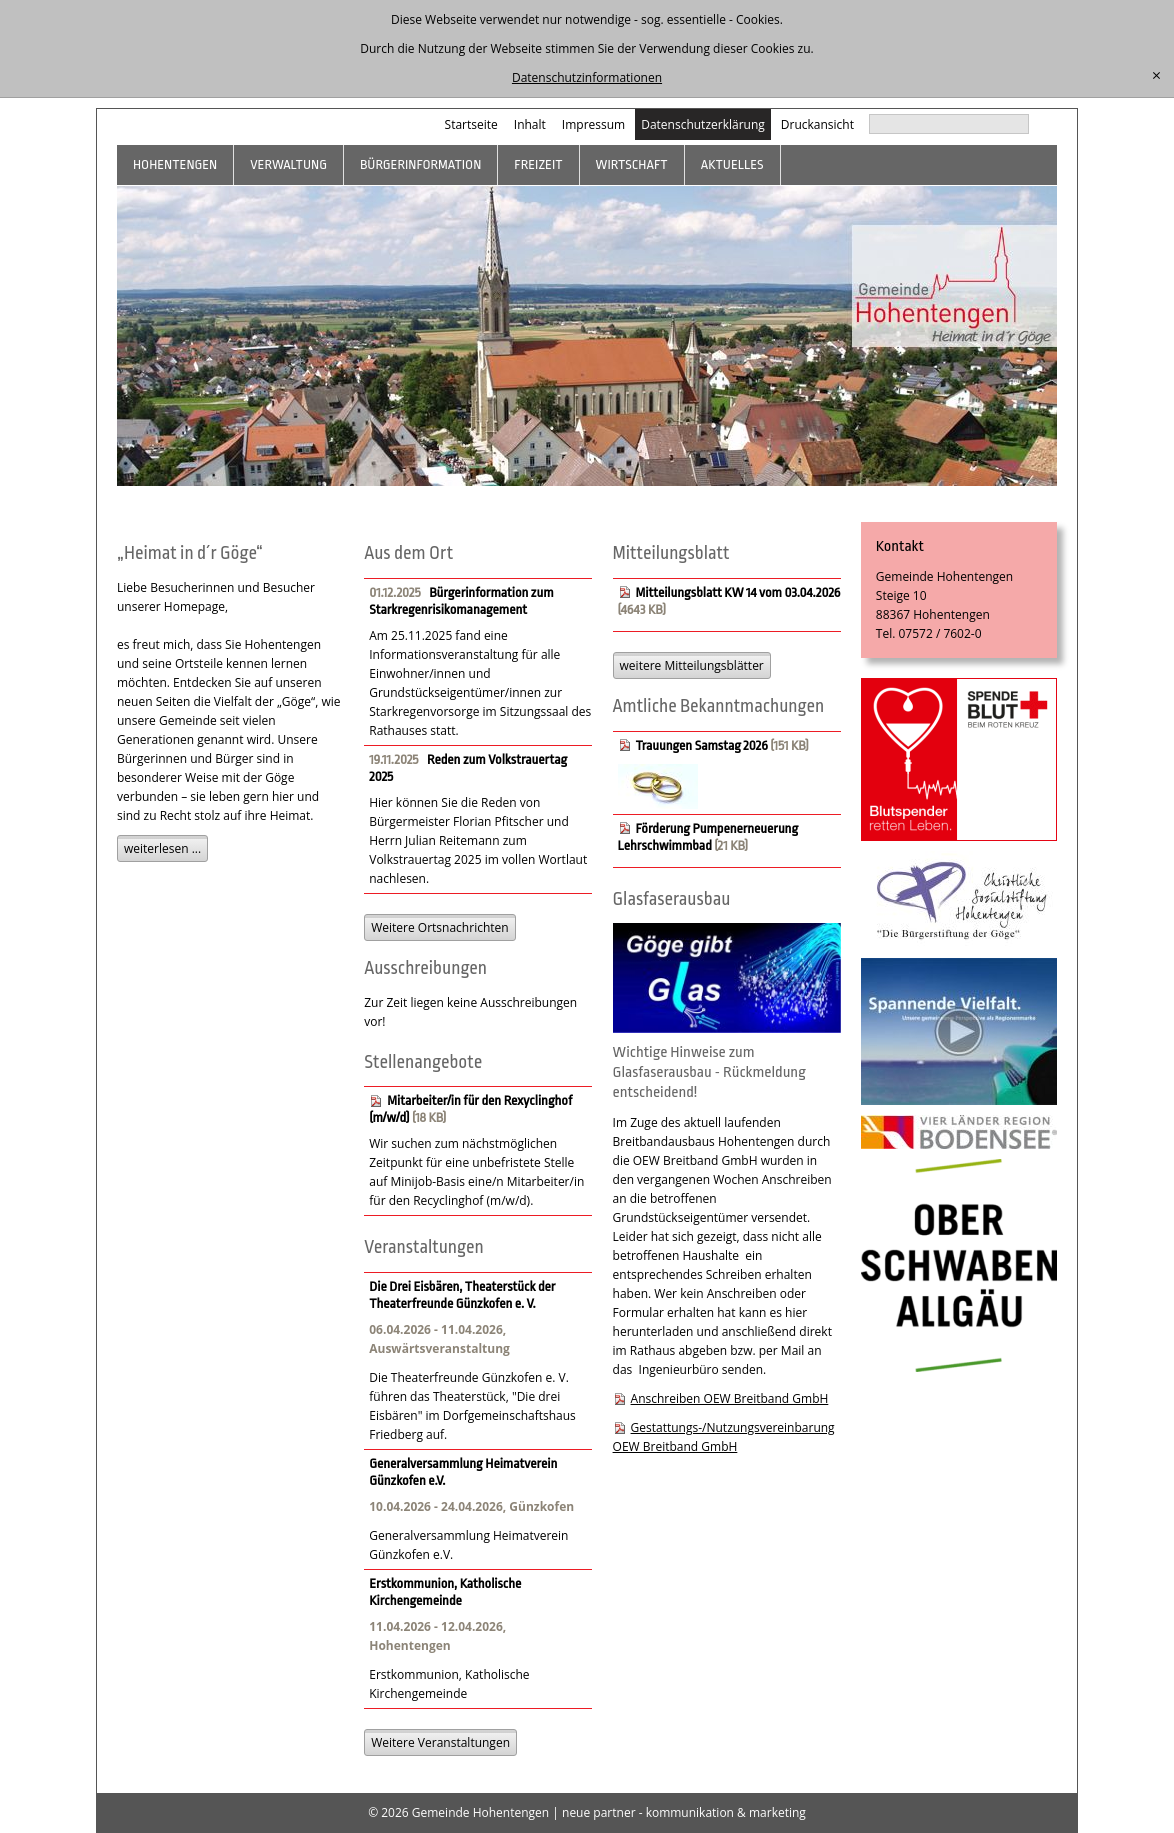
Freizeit (538, 164)
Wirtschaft (632, 164)
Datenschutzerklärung (703, 124)
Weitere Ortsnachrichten (439, 927)
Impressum (593, 124)
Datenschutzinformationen (587, 77)
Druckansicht (817, 124)
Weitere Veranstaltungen (440, 1742)
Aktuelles (732, 164)
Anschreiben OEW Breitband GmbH (730, 1398)
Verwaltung (288, 164)
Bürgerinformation (420, 164)
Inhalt (530, 124)
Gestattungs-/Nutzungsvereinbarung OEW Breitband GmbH (724, 1437)
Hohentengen (175, 164)
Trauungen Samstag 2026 (702, 745)
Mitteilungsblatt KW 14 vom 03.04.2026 (738, 592)
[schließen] (1156, 76)
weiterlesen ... (162, 848)
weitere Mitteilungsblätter (692, 665)
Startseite (471, 124)
